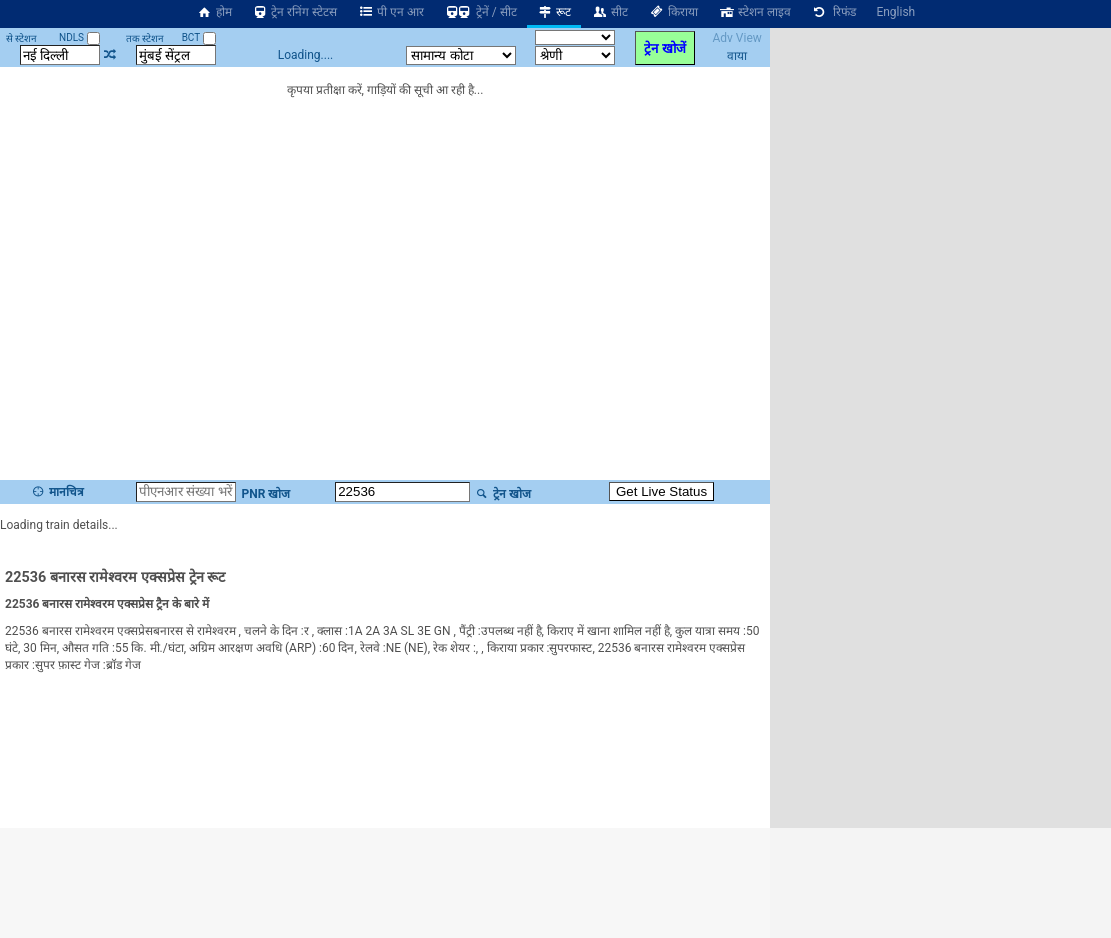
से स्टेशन (21, 38)
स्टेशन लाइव (754, 12)
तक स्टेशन (145, 38)
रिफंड (834, 12)
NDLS (79, 37)
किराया (673, 12)
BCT (199, 37)
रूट (554, 12)
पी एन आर (390, 12)
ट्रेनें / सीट (480, 12)
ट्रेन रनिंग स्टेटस (295, 12)
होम (214, 12)
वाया (737, 56)
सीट (609, 12)
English (895, 12)
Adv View (736, 38)
